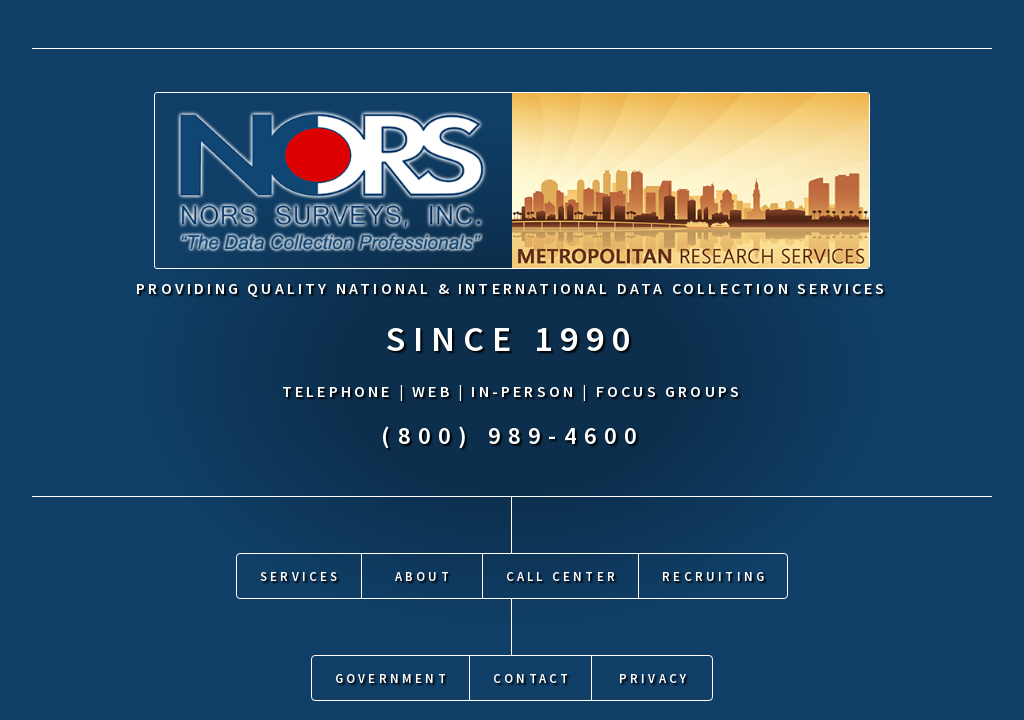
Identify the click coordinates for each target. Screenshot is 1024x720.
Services (300, 573)
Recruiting (714, 573)
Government (392, 675)
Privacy (654, 675)
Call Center (562, 573)
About (423, 573)
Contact (532, 675)
